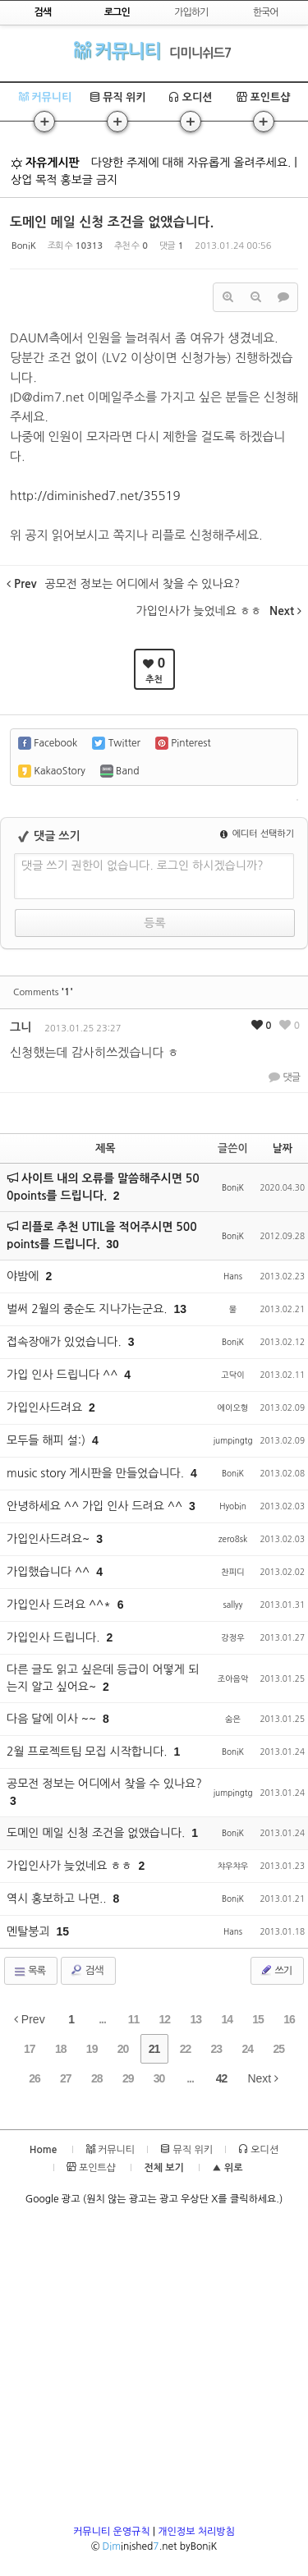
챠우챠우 (233, 1866)
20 (123, 2048)
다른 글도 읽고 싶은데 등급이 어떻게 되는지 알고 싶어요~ (103, 1678)
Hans (232, 1276)
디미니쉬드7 (200, 53)
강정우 (232, 1637)
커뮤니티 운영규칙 (111, 2532)
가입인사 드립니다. (55, 1637)
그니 (20, 1027)
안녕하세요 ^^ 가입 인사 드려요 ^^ (96, 1506)
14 (226, 2019)
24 (247, 2048)
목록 (29, 1971)
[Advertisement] (154, 2370)
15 (258, 2019)
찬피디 (232, 1572)
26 (34, 2078)
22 (185, 2048)
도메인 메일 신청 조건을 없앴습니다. (112, 222)
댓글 (284, 1076)
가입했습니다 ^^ (50, 1571)
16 (289, 2019)
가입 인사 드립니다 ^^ (64, 1374)
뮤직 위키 (118, 97)
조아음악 (233, 1678)
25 (278, 2048)
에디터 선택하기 (257, 833)
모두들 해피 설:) (48, 1440)
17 (29, 2048)
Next (262, 2078)
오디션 (190, 97)
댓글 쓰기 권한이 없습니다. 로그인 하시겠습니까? (142, 865)
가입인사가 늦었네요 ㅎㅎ (71, 1865)
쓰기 (276, 1970)
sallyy (233, 1604)
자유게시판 (45, 162)
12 (165, 2019)
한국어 (265, 12)
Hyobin (232, 1506)
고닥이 (232, 1375)
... (102, 2019)
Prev (29, 2019)
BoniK (23, 245)
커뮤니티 (117, 50)
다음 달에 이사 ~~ (53, 1718)
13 (195, 2019)
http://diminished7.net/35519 (95, 495)
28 (97, 2078)
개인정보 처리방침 (196, 2532)
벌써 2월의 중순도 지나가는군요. (89, 1309)
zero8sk (232, 1539)
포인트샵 (264, 97)
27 (65, 2078)
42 (222, 2078)
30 (112, 1244)
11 (134, 2019)
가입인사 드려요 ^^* (60, 1604)
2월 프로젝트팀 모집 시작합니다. (89, 1751)
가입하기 (191, 12)
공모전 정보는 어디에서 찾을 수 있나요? (104, 1783)
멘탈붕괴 (30, 1931)
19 (92, 2048)
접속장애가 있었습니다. (66, 1342)
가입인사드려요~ (50, 1539)
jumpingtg (232, 1440)
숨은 (233, 1719)
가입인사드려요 (46, 1407)
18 (61, 2048)
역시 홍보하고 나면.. (58, 1898)
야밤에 (24, 1276)
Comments (43, 992)
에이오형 (233, 1407)
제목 (105, 1148)
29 (128, 2078)
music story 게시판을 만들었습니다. (97, 1473)
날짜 (282, 1148)
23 (217, 2048)
